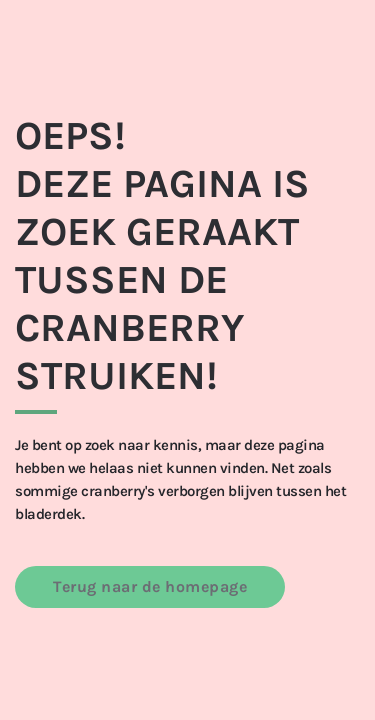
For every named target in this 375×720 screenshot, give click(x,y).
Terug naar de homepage (150, 586)
